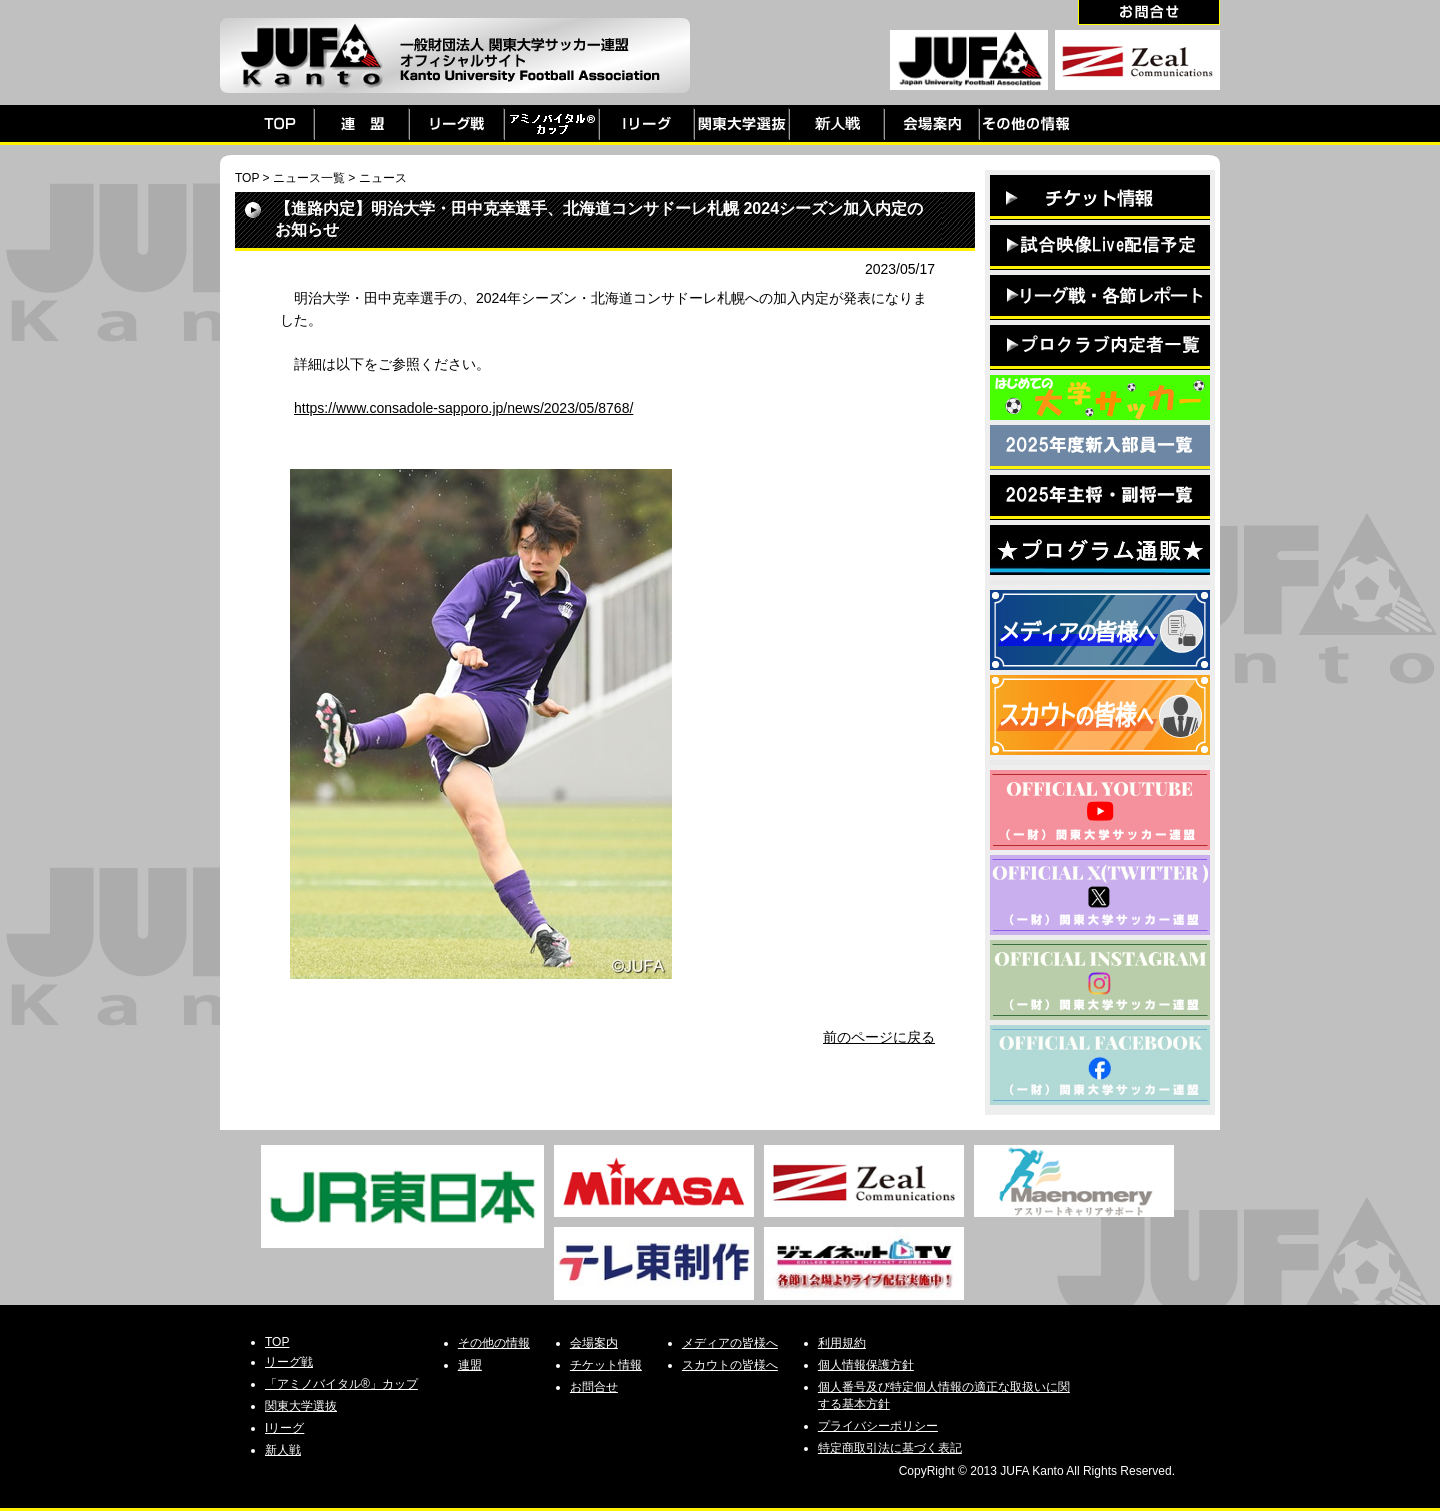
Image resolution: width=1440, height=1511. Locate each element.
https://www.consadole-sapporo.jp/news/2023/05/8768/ (463, 408)
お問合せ (594, 1387)
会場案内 (594, 1343)
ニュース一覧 (309, 178)
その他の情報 (494, 1343)
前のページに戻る (879, 1037)
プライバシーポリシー (878, 1426)
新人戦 (283, 1450)
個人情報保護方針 (866, 1365)
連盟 (470, 1365)
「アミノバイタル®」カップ (341, 1384)
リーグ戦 (289, 1362)
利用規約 (842, 1343)
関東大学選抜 (301, 1406)
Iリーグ (284, 1428)
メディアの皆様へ (730, 1343)
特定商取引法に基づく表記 (890, 1448)
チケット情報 (606, 1365)
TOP (247, 178)
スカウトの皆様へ (730, 1365)
